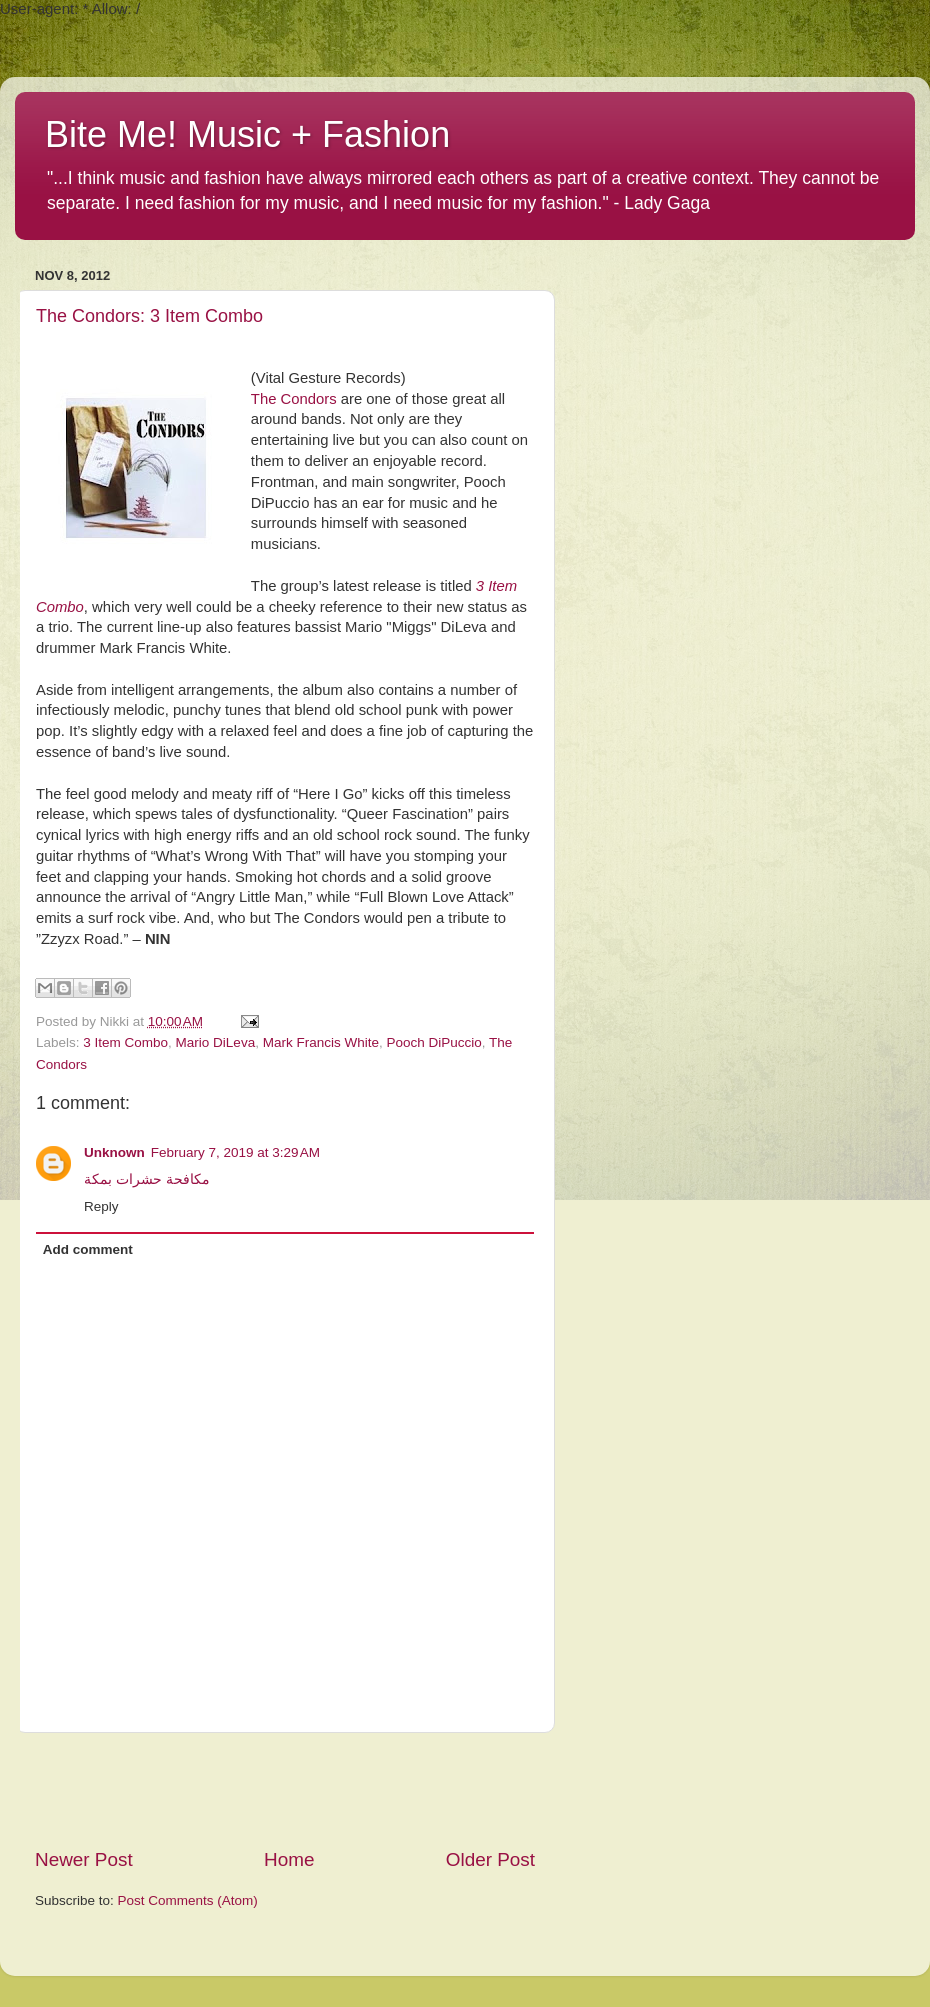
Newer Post (84, 1859)
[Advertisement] (285, 1790)
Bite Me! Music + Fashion (247, 134)
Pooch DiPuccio (433, 1042)
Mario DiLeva (216, 1042)
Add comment (88, 1249)
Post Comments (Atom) (188, 1900)
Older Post (490, 1859)
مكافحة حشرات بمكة (147, 1179)
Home (289, 1859)
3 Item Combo (125, 1042)
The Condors (294, 399)
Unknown (114, 1152)
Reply (101, 1206)
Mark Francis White (321, 1042)
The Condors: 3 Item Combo (149, 316)
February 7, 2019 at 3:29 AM (235, 1152)
